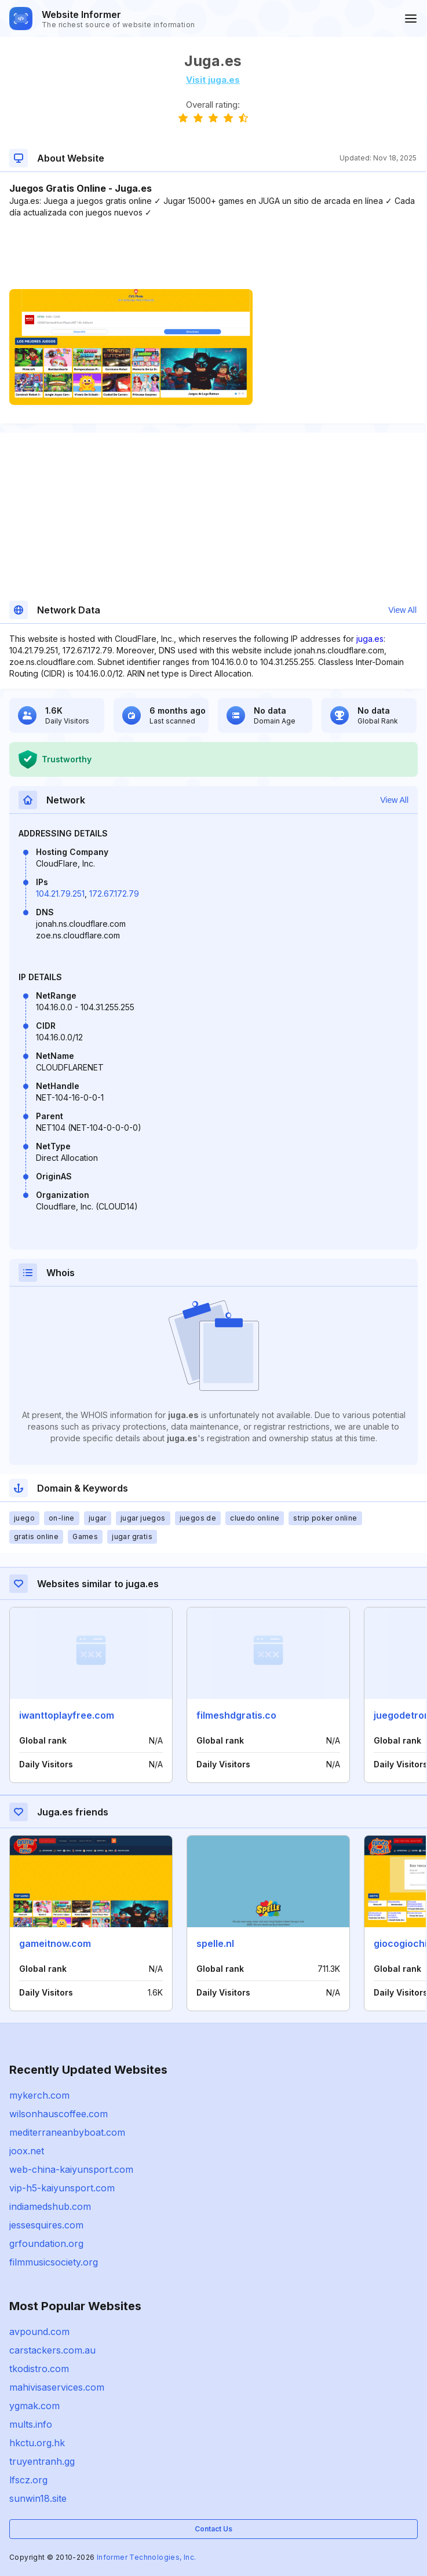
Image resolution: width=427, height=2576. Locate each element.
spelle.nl (215, 1943)
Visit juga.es (213, 79)
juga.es (370, 639)
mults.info (30, 2424)
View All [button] (402, 610)
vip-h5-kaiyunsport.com (62, 2188)
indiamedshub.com (50, 2206)
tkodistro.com (39, 2368)
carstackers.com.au (52, 2350)
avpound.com (39, 2331)
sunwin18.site (38, 2498)
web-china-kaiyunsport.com (71, 2169)
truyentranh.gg (42, 2461)
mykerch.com (39, 2095)
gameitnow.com (55, 1943)
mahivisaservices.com (56, 2387)
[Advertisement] (213, 254)
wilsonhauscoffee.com (58, 2114)
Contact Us (213, 2528)
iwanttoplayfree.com (66, 1715)
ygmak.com (34, 2405)
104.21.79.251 (60, 893)
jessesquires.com (46, 2225)
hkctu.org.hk (37, 2443)
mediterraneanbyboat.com (67, 2132)
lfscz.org (28, 2480)
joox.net (26, 2151)
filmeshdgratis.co (236, 1715)
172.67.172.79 (114, 893)
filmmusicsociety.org (53, 2262)
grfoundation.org (46, 2243)
